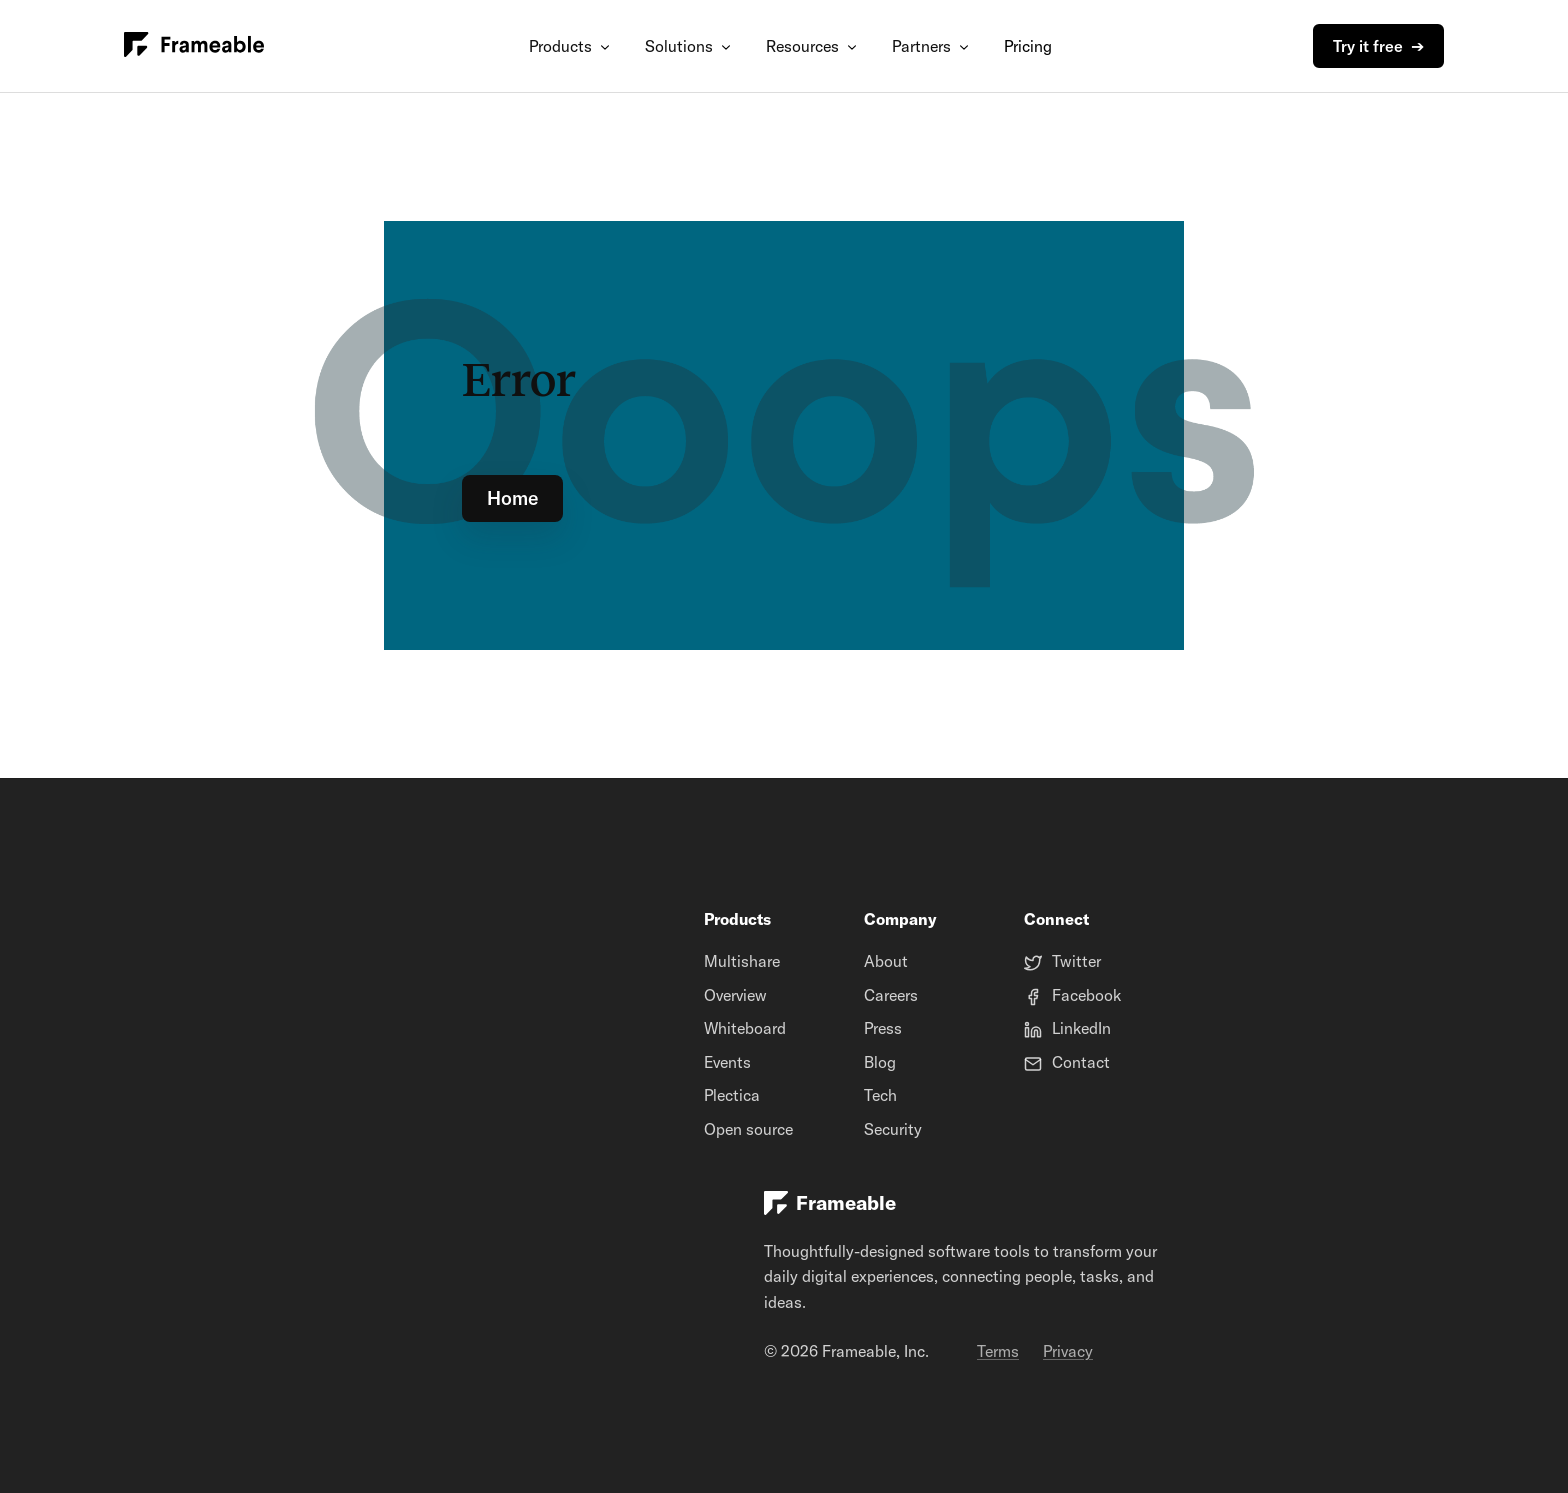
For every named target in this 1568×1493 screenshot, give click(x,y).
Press (883, 1028)
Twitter (1076, 961)
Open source (748, 1129)
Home (512, 498)
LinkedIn (1081, 1028)
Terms (998, 1351)
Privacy (1068, 1351)
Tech (880, 1095)
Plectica (732, 1095)
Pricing (1028, 46)
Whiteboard (745, 1028)
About (886, 961)
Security (893, 1129)
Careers (891, 995)
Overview (735, 995)
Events (727, 1062)
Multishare (742, 961)
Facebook (1086, 995)
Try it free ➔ (1378, 46)
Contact (1081, 1062)
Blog (880, 1062)
